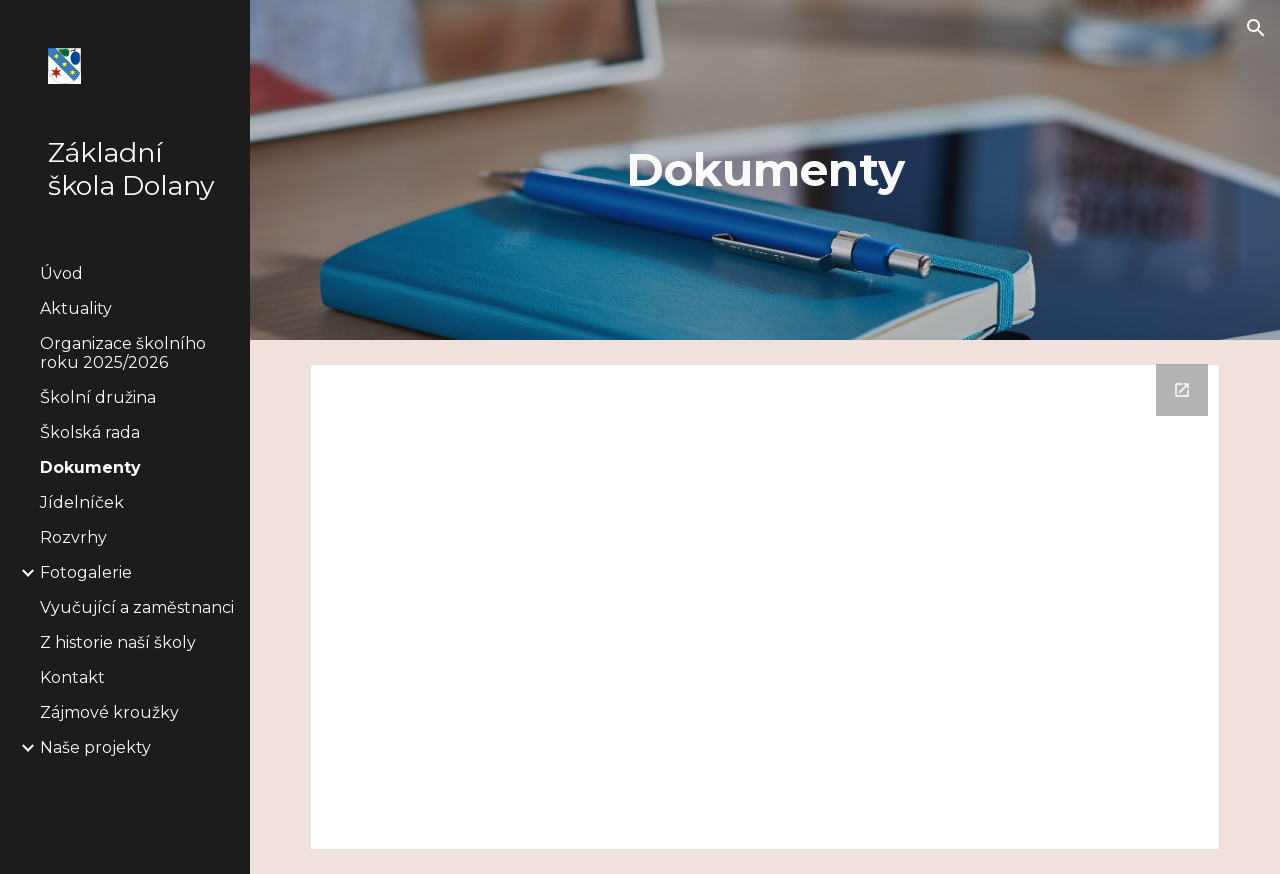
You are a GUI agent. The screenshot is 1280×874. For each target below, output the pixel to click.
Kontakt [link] (72, 677)
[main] (765, 170)
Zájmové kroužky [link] (109, 712)
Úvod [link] (61, 273)
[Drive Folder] (765, 607)
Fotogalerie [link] (86, 572)
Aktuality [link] (76, 308)
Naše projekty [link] (95, 747)
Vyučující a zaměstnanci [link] (137, 607)
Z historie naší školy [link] (118, 642)
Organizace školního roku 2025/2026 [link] (123, 353)
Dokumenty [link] (90, 467)
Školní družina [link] (98, 397)
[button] (1256, 28)
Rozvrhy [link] (73, 537)
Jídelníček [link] (82, 502)
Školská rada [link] (90, 432)
